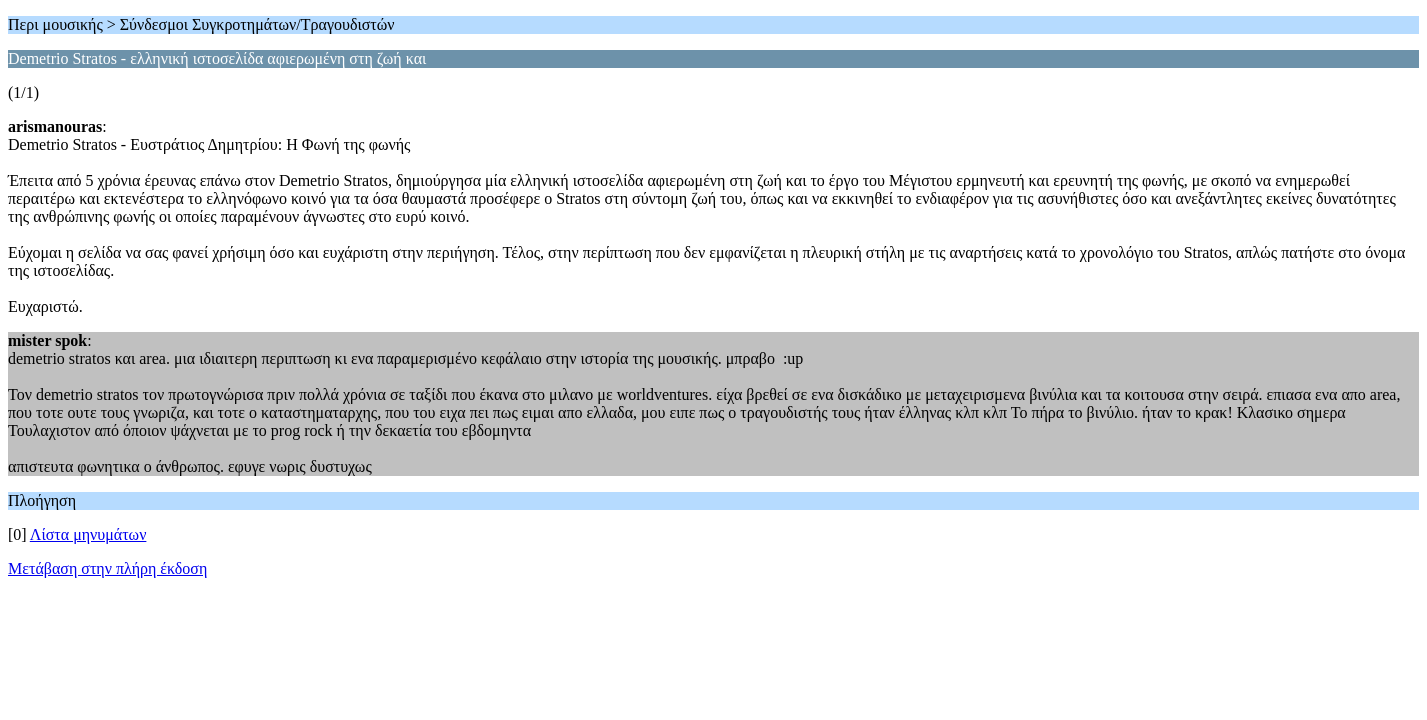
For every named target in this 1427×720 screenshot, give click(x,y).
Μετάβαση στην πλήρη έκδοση (107, 568)
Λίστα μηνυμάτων (88, 534)
